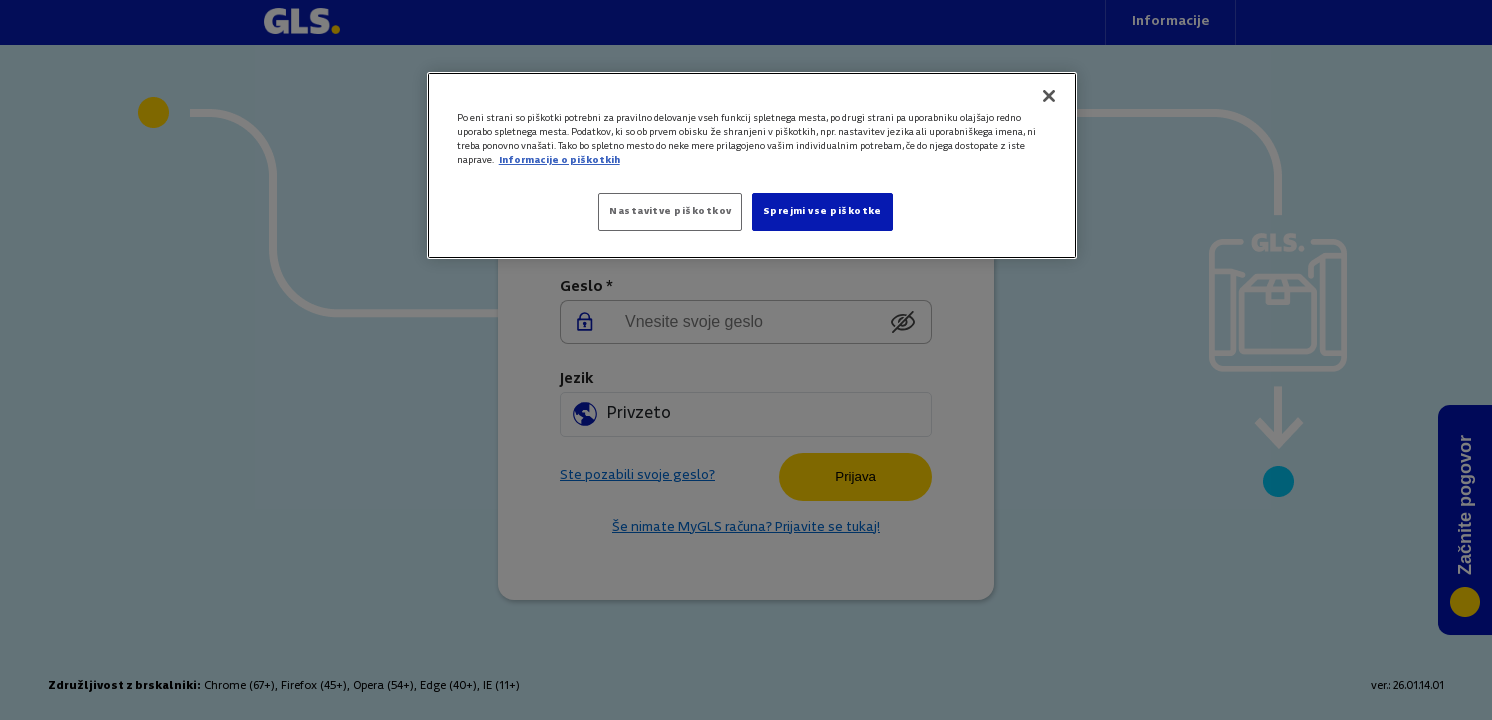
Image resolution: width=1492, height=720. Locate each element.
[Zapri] (1049, 96)
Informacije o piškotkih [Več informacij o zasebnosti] (559, 160)
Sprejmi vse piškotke (822, 211)
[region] (752, 165)
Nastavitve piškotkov (670, 211)
